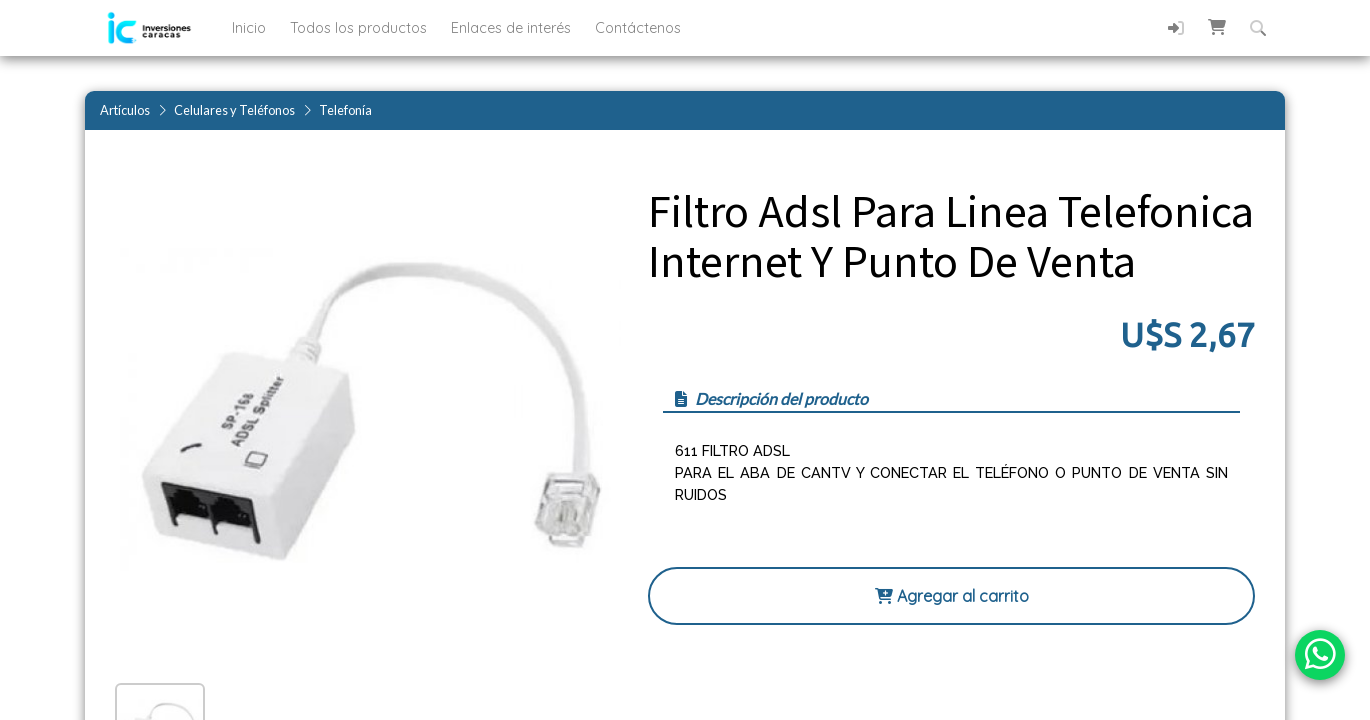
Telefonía (345, 110)
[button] (1217, 27)
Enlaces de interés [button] (513, 28)
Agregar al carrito (952, 596)
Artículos (125, 110)
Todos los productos (360, 28)
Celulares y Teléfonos (234, 110)
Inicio (251, 28)
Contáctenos (638, 28)
